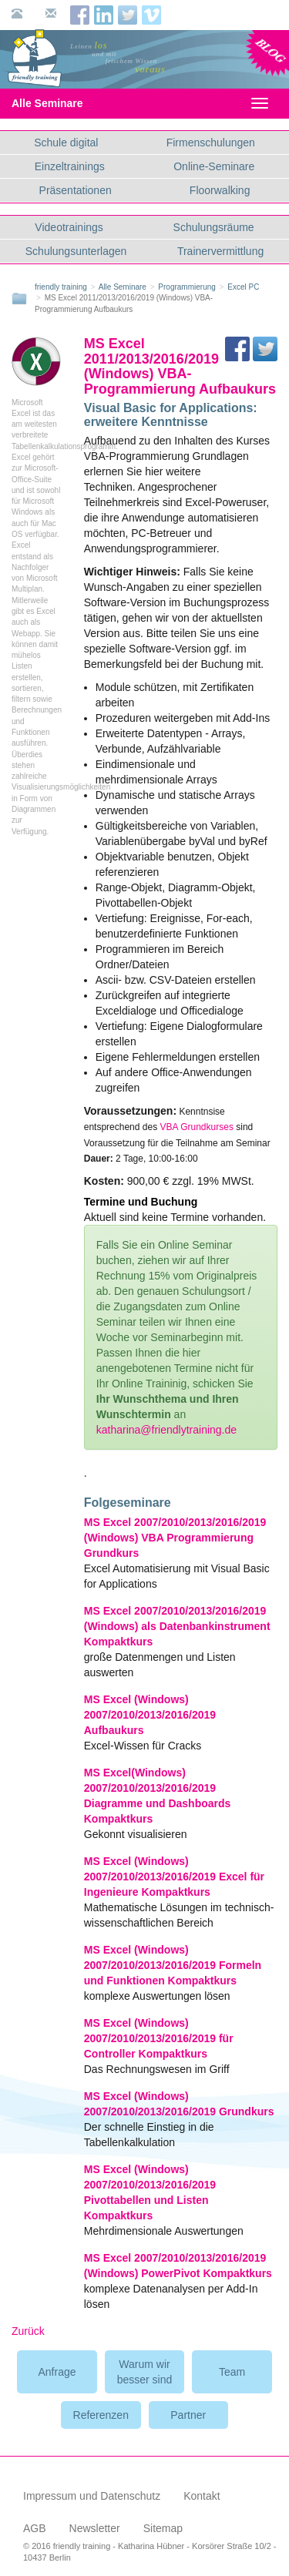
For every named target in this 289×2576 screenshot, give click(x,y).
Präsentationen (75, 190)
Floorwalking (220, 190)
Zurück (28, 2331)
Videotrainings (68, 227)
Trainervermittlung (220, 251)
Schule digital (66, 142)
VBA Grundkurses (197, 1127)
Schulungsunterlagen (76, 251)
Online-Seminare (213, 166)
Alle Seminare (60, 103)
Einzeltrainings (70, 166)
